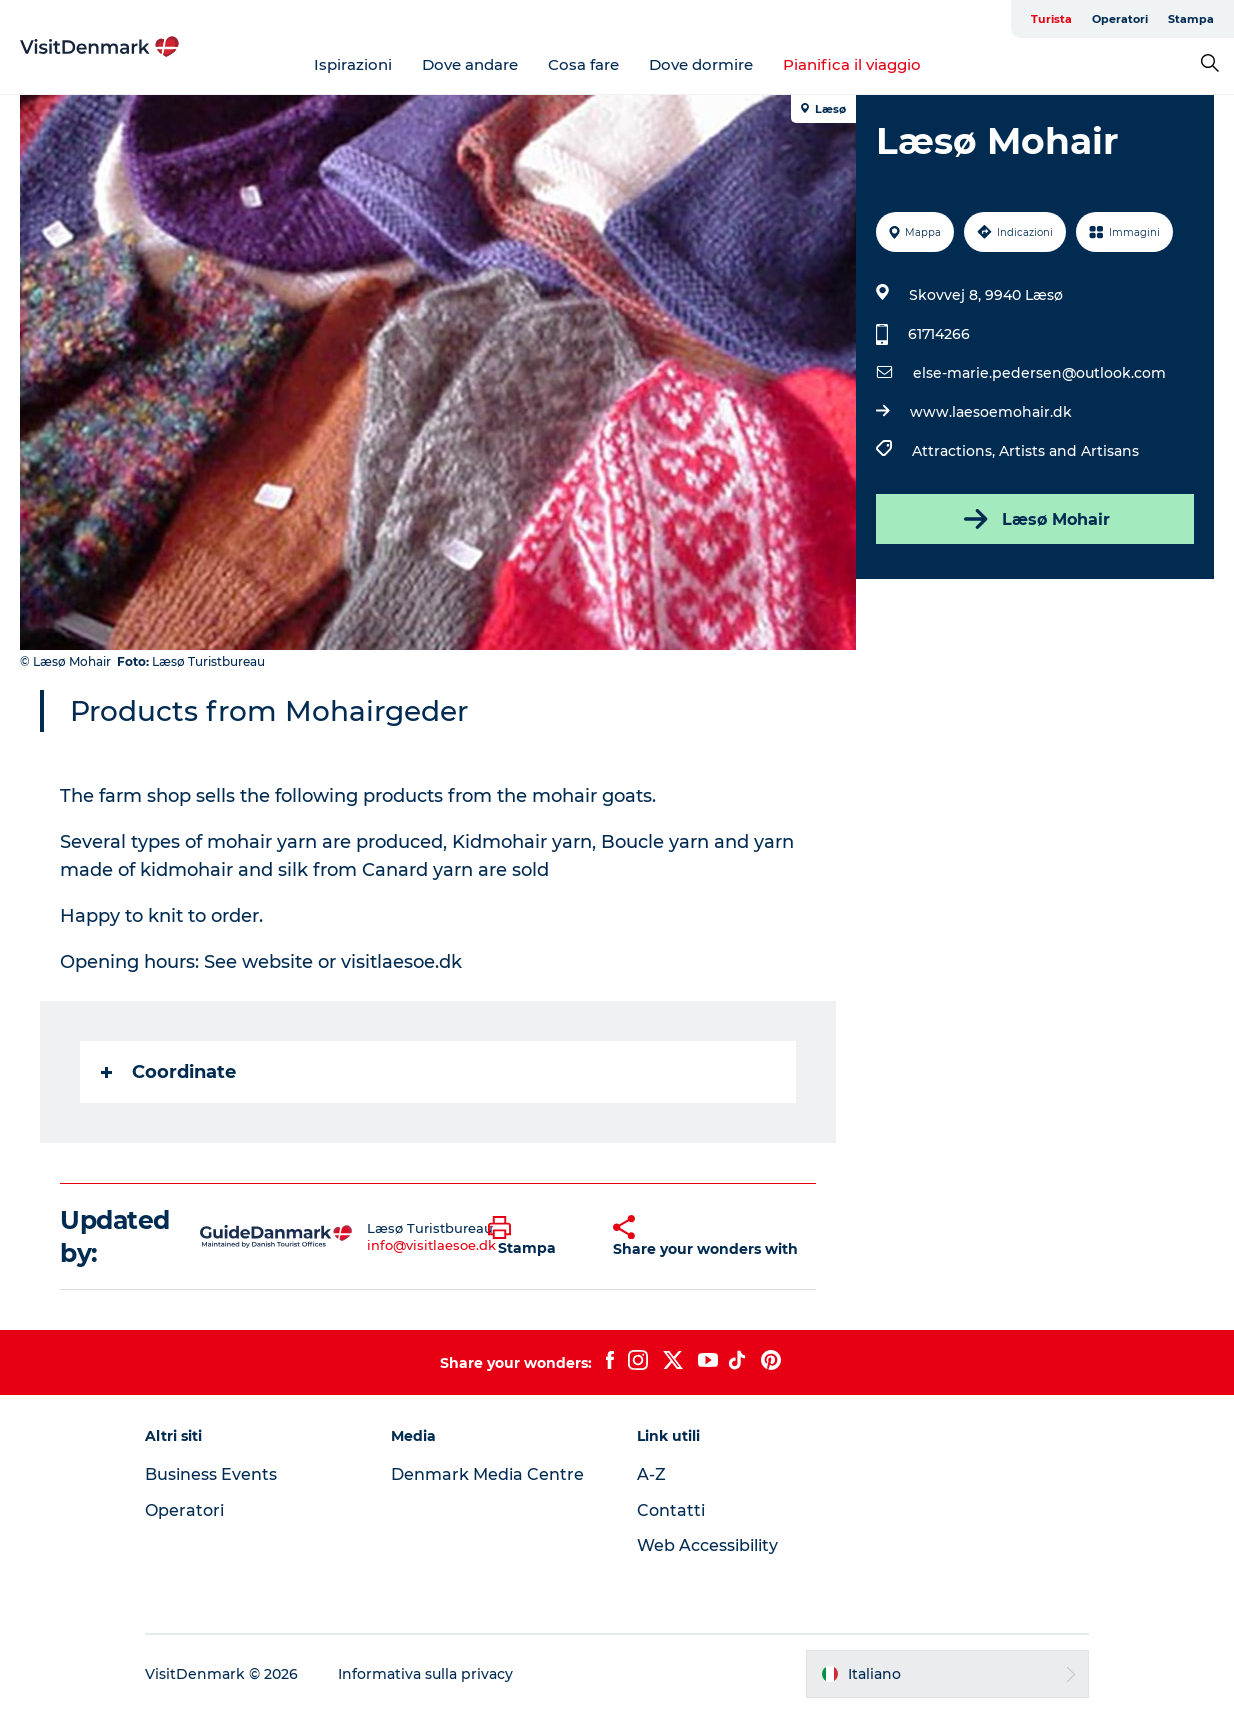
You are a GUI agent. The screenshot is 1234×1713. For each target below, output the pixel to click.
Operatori (1120, 19)
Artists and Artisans (1069, 451)
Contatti (671, 1510)
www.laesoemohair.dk (991, 412)
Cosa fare (583, 64)
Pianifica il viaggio (852, 64)
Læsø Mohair (1035, 519)
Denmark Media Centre (487, 1474)
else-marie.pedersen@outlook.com (1039, 373)
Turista (1051, 19)
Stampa (1191, 19)
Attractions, (955, 451)
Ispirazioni (353, 64)
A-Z (651, 1474)
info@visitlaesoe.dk (431, 1245)
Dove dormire (701, 64)
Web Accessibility (707, 1545)
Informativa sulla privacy (425, 1674)
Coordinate (168, 1072)
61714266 (939, 334)
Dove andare (470, 64)
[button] (535, 1237)
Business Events (211, 1474)
